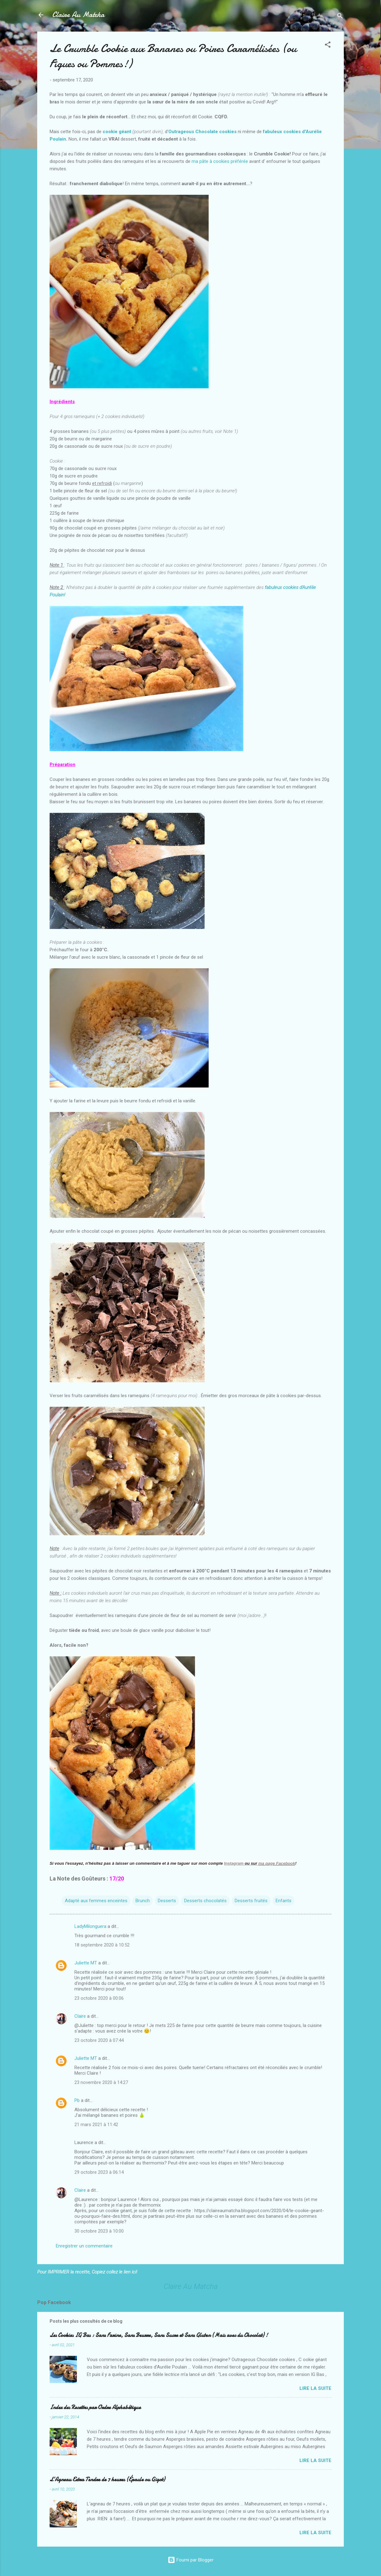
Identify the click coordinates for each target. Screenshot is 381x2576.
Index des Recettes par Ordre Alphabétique (95, 2407)
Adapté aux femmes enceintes (96, 1900)
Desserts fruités (251, 1900)
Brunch (142, 1900)
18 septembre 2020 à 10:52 (102, 1945)
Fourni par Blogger (191, 2560)
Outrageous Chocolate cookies (202, 131)
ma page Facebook (276, 1863)
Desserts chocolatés (205, 1900)
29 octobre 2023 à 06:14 (99, 2172)
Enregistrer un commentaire (84, 2246)
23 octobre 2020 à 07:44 (99, 2040)
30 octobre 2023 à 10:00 (99, 2231)
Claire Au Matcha (78, 15)
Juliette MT (85, 1963)
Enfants (283, 1900)
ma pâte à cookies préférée (220, 161)
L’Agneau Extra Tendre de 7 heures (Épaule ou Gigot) (107, 2479)
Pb (77, 2100)
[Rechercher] (340, 16)
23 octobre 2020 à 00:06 (99, 1998)
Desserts (167, 1900)
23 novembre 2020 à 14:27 (101, 2082)
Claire (80, 2016)
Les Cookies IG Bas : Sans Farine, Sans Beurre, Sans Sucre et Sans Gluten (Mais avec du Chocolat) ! (159, 2335)
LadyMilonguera (90, 1926)
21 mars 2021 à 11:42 (96, 2124)
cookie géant (117, 131)
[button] (327, 45)
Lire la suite (315, 2388)
